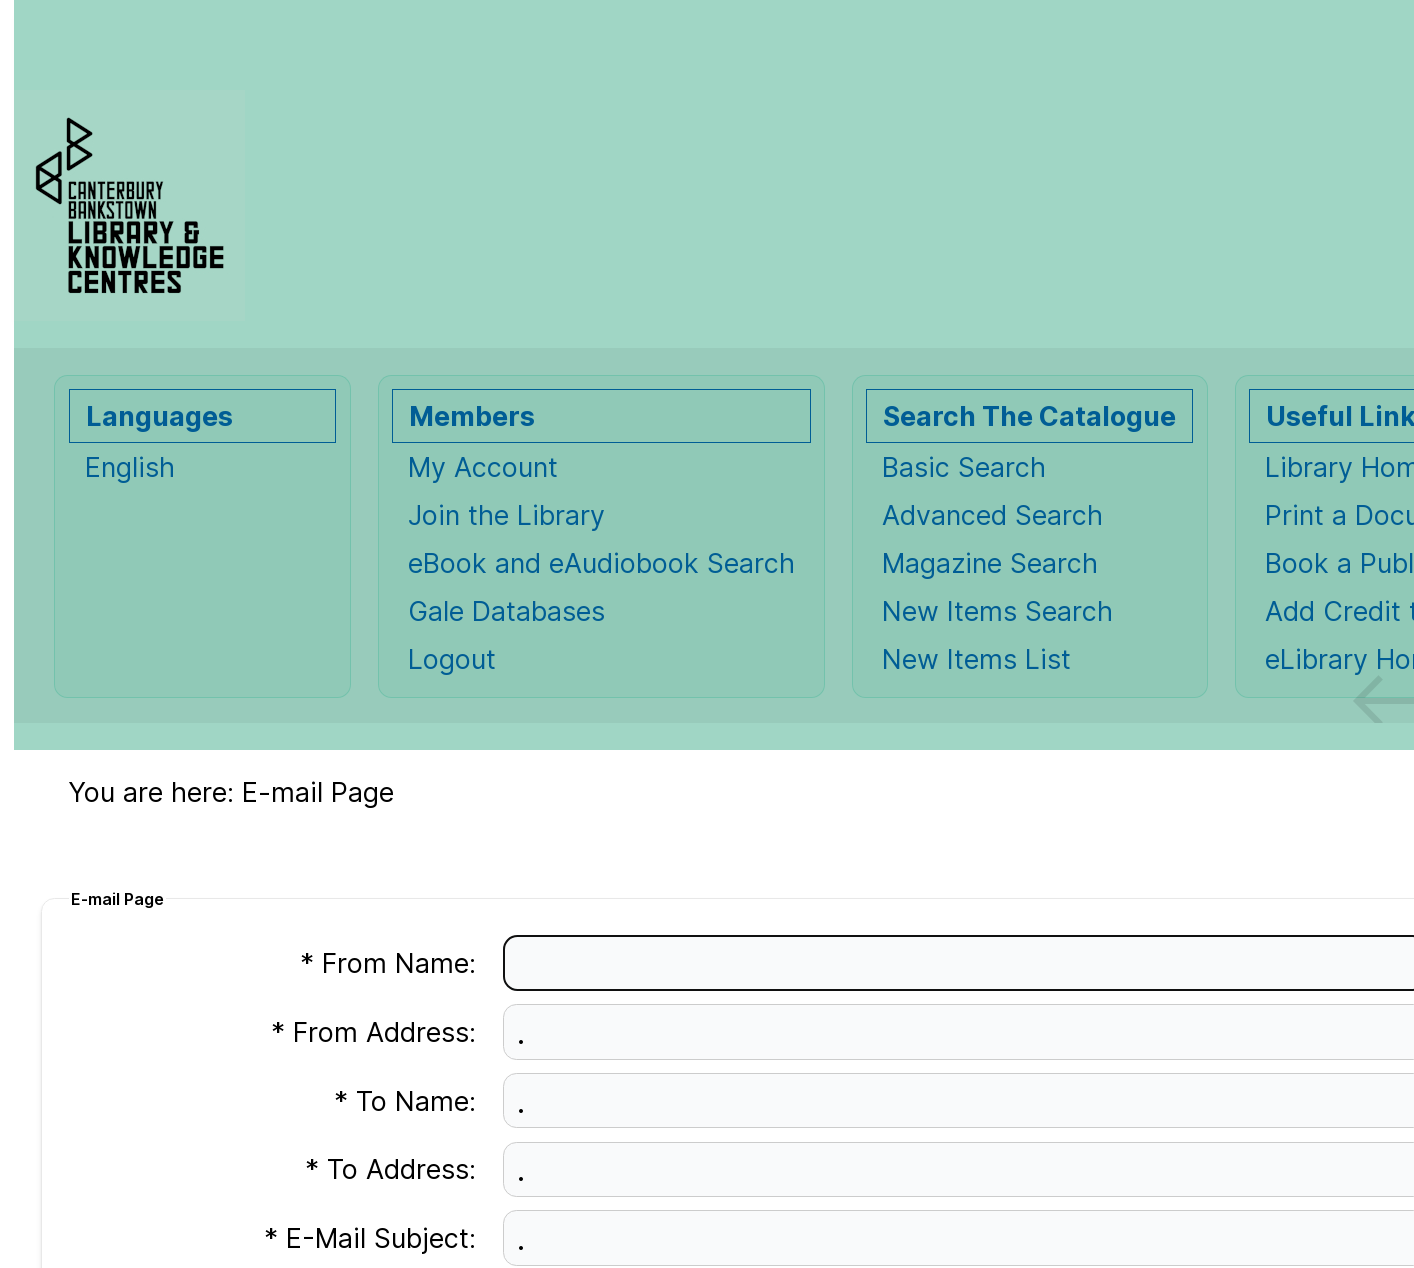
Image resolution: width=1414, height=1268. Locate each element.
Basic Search (964, 467)
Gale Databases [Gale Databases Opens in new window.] (506, 611)
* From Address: (373, 1032)
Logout (452, 659)
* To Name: (405, 1101)
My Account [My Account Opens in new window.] (483, 467)
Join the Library (506, 515)
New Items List (976, 659)
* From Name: (388, 963)
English (130, 467)
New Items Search (997, 611)
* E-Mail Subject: (370, 1238)
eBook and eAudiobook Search (601, 563)
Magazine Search (990, 563)
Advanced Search (992, 515)
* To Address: (390, 1169)
